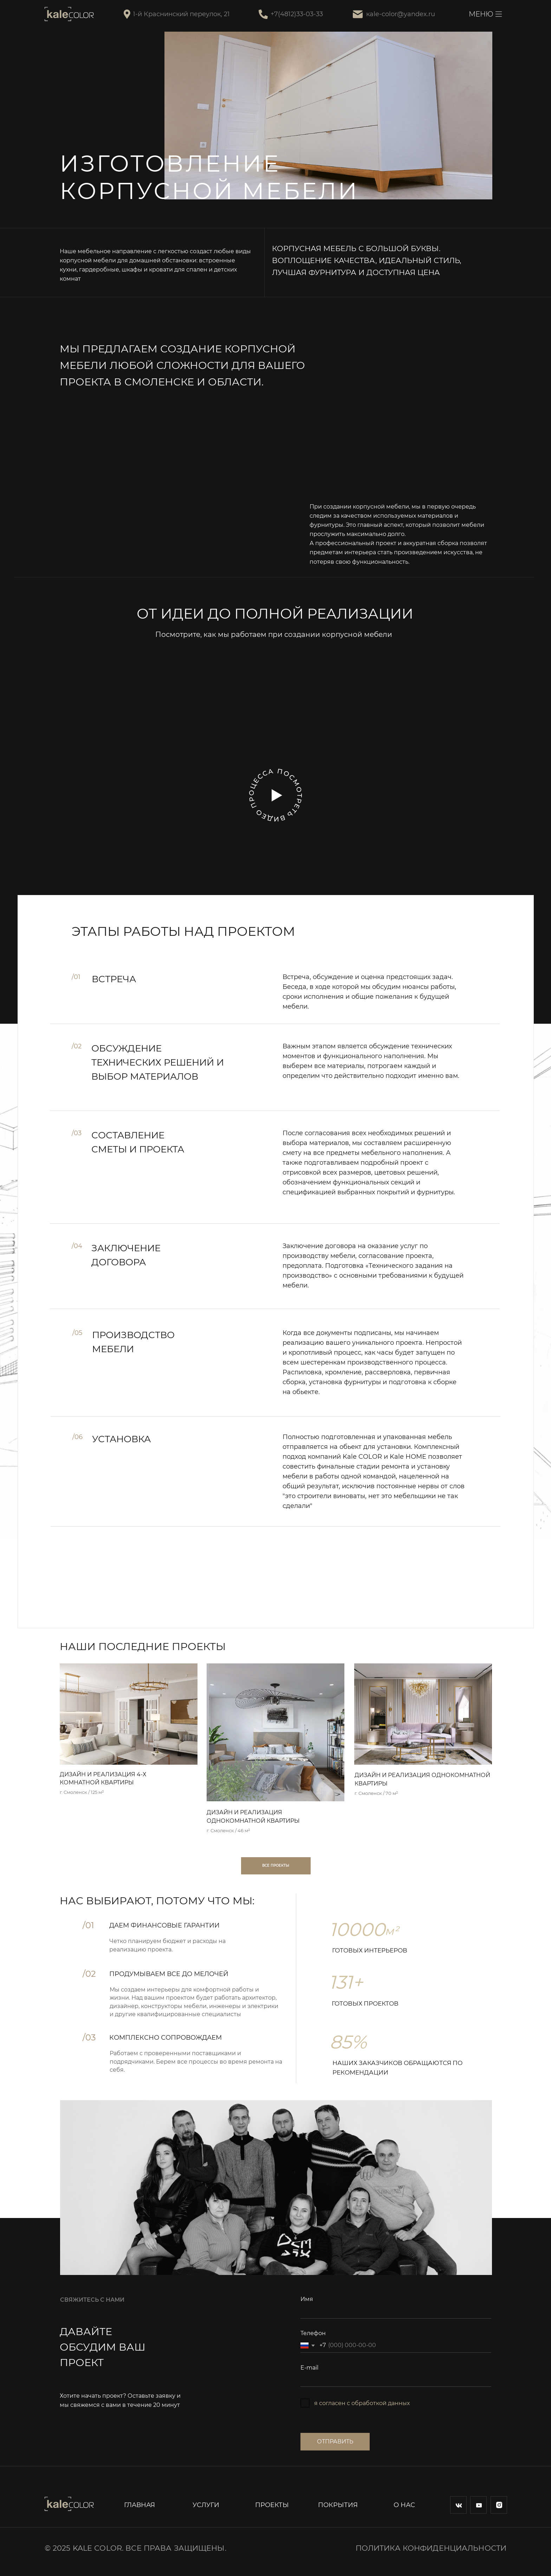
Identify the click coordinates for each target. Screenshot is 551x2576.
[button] (277, 795)
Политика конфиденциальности (431, 2548)
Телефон (313, 2333)
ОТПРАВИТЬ (335, 2441)
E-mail (309, 2367)
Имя (306, 2299)
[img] (128, 1714)
